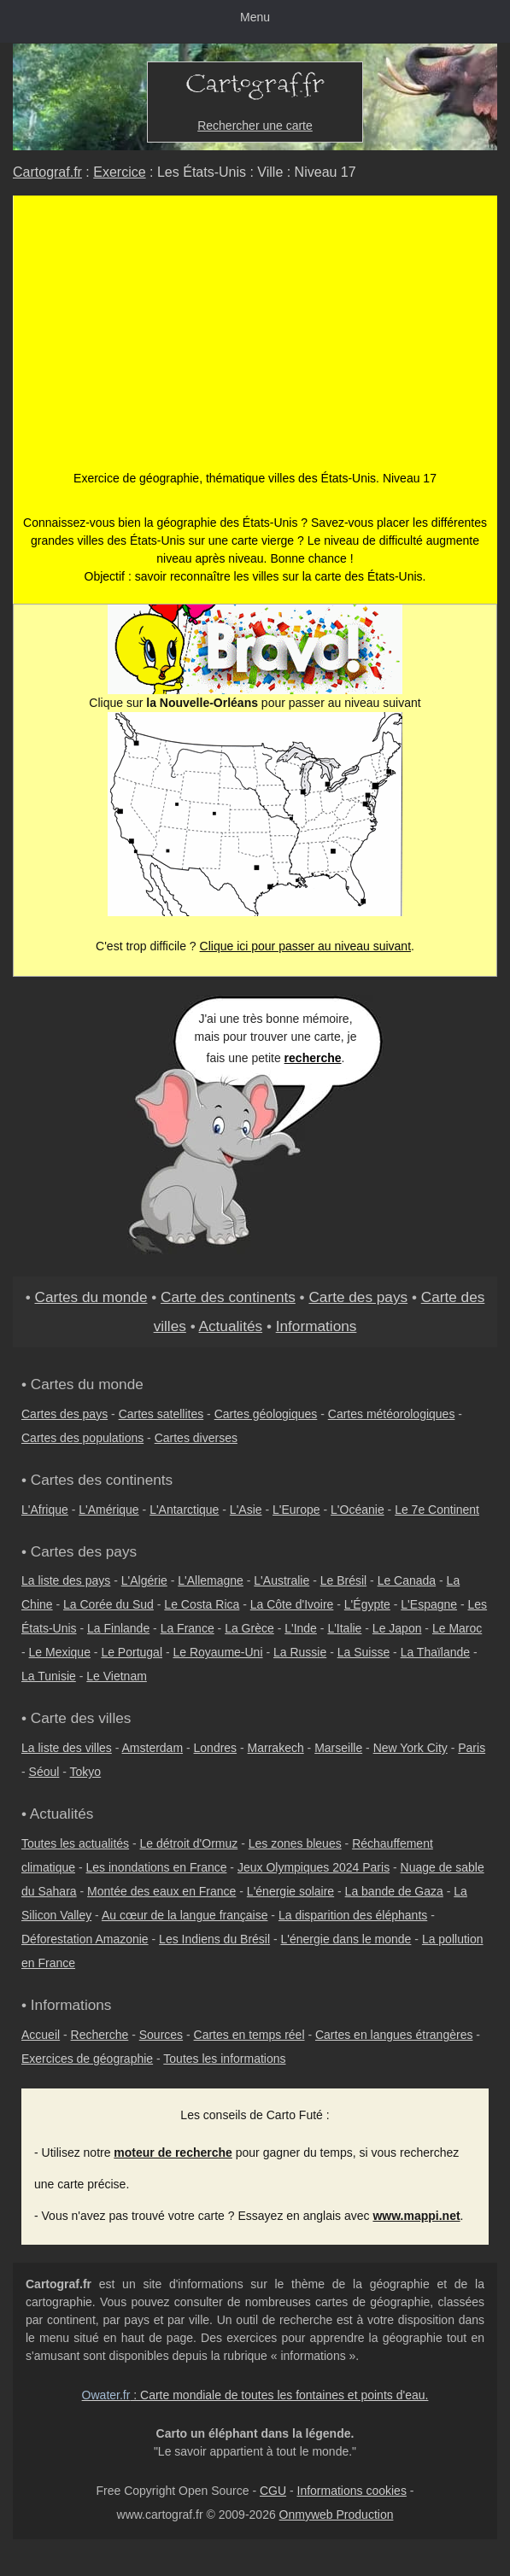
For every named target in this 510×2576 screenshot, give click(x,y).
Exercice (119, 172)
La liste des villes (66, 1748)
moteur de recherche (173, 2152)
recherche (313, 1058)
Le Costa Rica (201, 1604)
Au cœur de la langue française (185, 1915)
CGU (273, 2490)
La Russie (299, 1652)
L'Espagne (429, 1604)
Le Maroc (457, 1628)
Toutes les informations (224, 2058)
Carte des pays (357, 1297)
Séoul (44, 1772)
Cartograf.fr (47, 172)
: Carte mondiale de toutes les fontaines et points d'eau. (255, 2395)
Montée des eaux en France (161, 1891)
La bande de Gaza (394, 1891)
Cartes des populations (82, 1438)
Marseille (338, 1748)
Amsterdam (153, 1748)
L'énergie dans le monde (346, 1939)
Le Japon (397, 1628)
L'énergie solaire (290, 1891)
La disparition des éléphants (352, 1915)
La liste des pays (65, 1580)
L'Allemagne (210, 1580)
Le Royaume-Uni (217, 1652)
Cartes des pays (64, 1414)
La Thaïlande (435, 1652)
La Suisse (363, 1652)
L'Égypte (367, 1604)
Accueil (40, 2035)
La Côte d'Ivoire (292, 1604)
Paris (471, 1748)
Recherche (100, 2035)
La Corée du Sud (108, 1604)
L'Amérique (108, 1509)
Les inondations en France (155, 1867)
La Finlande (118, 1628)
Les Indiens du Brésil (214, 1939)
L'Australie (281, 1580)
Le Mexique (60, 1652)
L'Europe (296, 1509)
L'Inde (300, 1628)
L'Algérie (144, 1580)
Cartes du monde (90, 1297)
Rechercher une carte (255, 125)
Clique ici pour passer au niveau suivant (305, 946)
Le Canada (407, 1580)
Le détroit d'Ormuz (189, 1843)
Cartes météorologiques (391, 1414)
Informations (316, 1326)
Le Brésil (343, 1580)
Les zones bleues (295, 1843)
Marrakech (276, 1748)
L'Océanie (357, 1509)
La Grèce (249, 1628)
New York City (410, 1748)
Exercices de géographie (87, 2058)
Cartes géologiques (266, 1414)
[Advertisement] (255, 341)
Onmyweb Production (336, 2514)
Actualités (231, 1326)
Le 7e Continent (437, 1509)
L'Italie (344, 1628)
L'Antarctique (184, 1509)
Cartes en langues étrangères (393, 2035)
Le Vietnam (116, 1676)
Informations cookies (352, 2490)
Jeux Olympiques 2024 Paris (313, 1867)
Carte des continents (228, 1297)
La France (187, 1628)
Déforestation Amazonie (85, 1939)
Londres (215, 1748)
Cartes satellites (161, 1414)
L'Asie (246, 1509)
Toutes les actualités (75, 1843)
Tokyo (86, 1772)
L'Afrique (44, 1509)
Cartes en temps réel (249, 2035)
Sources (161, 2035)
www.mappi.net (416, 2216)
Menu (255, 17)
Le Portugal (131, 1652)
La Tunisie (48, 1676)
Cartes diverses (196, 1438)
